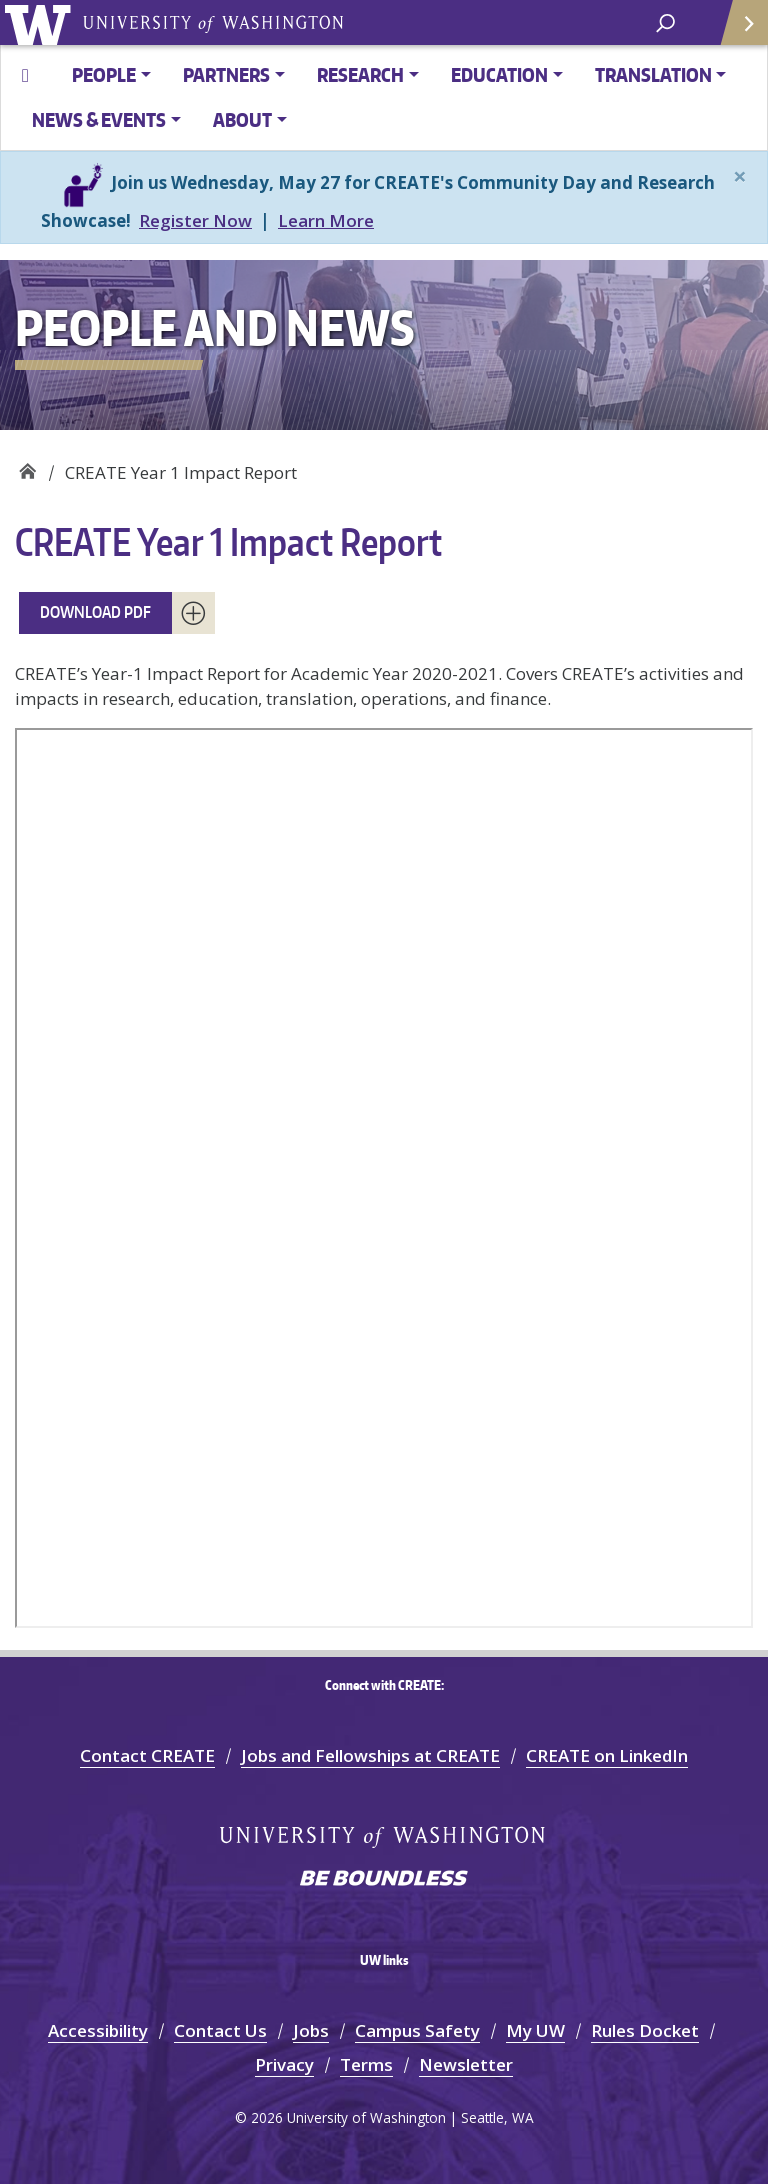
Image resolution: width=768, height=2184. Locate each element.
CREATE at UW (27, 465)
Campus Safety (417, 2030)
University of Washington (41, 22)
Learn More (326, 220)
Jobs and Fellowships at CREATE (370, 1755)
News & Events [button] (99, 119)
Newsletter (466, 2064)
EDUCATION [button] (499, 74)
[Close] (740, 176)
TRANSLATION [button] (653, 74)
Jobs (311, 2030)
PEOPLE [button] (104, 74)
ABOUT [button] (242, 119)
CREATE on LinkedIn (607, 1755)
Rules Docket (645, 2030)
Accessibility (98, 2030)
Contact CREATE (147, 1755)
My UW (535, 2030)
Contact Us (220, 2030)
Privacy (284, 2064)
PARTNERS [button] (226, 74)
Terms (366, 2064)
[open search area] (665, 21)
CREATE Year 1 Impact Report (228, 541)
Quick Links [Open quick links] (737, 30)
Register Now (195, 220)
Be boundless (384, 1880)
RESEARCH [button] (360, 74)
